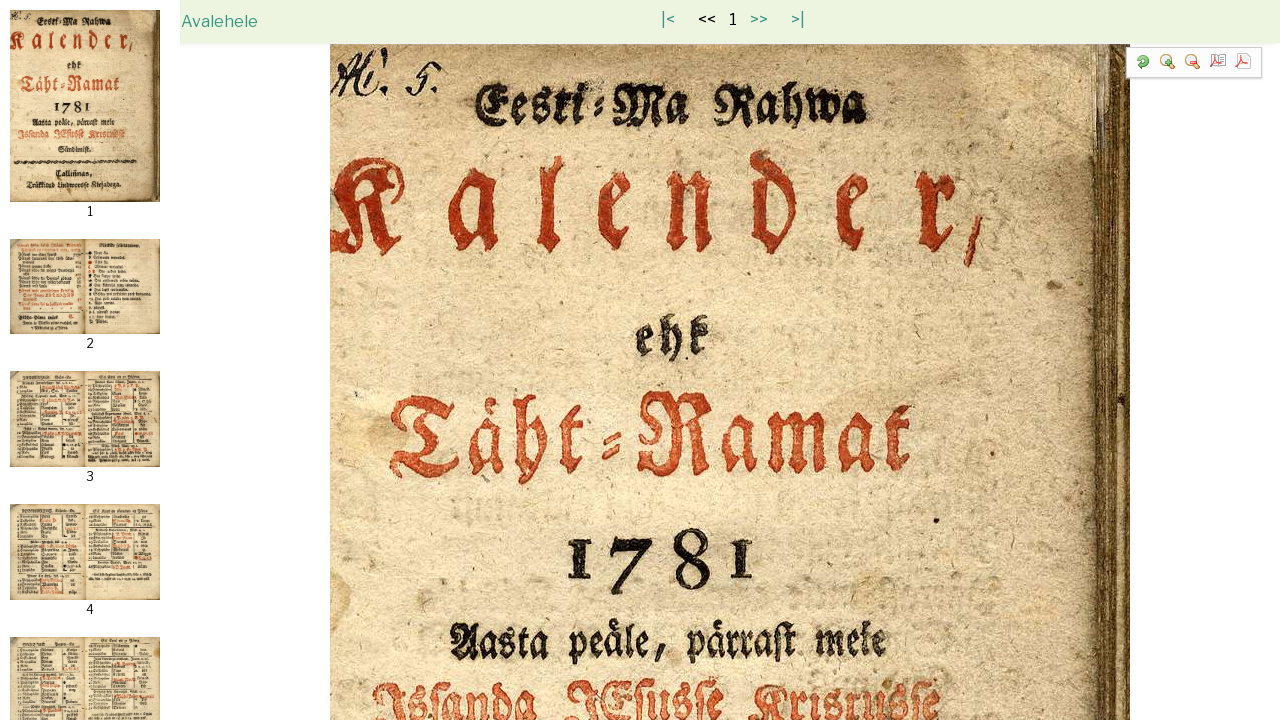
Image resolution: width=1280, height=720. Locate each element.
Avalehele (237, 21)
